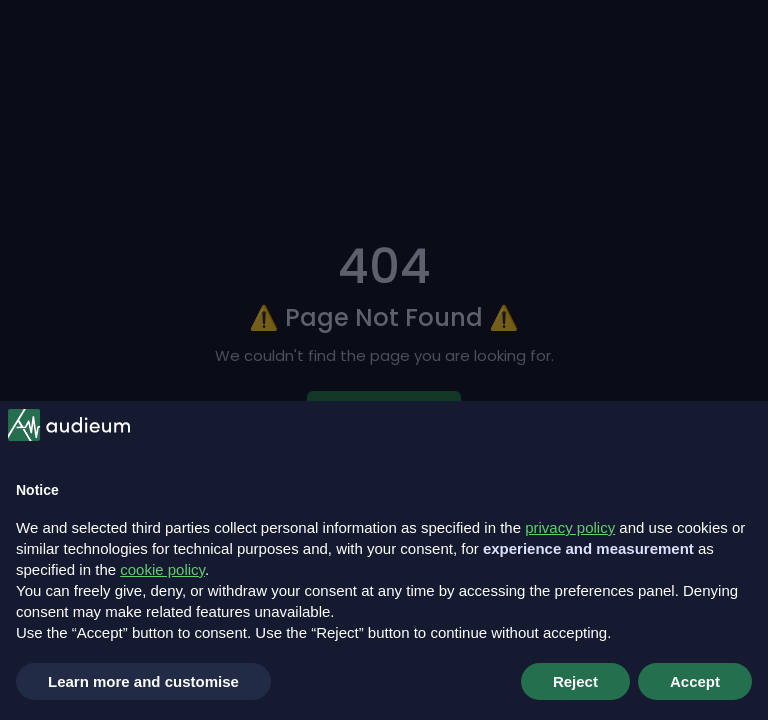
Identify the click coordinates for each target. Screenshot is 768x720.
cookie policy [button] (162, 569)
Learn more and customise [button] (143, 681)
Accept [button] (695, 681)
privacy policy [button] (570, 527)
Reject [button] (575, 681)
